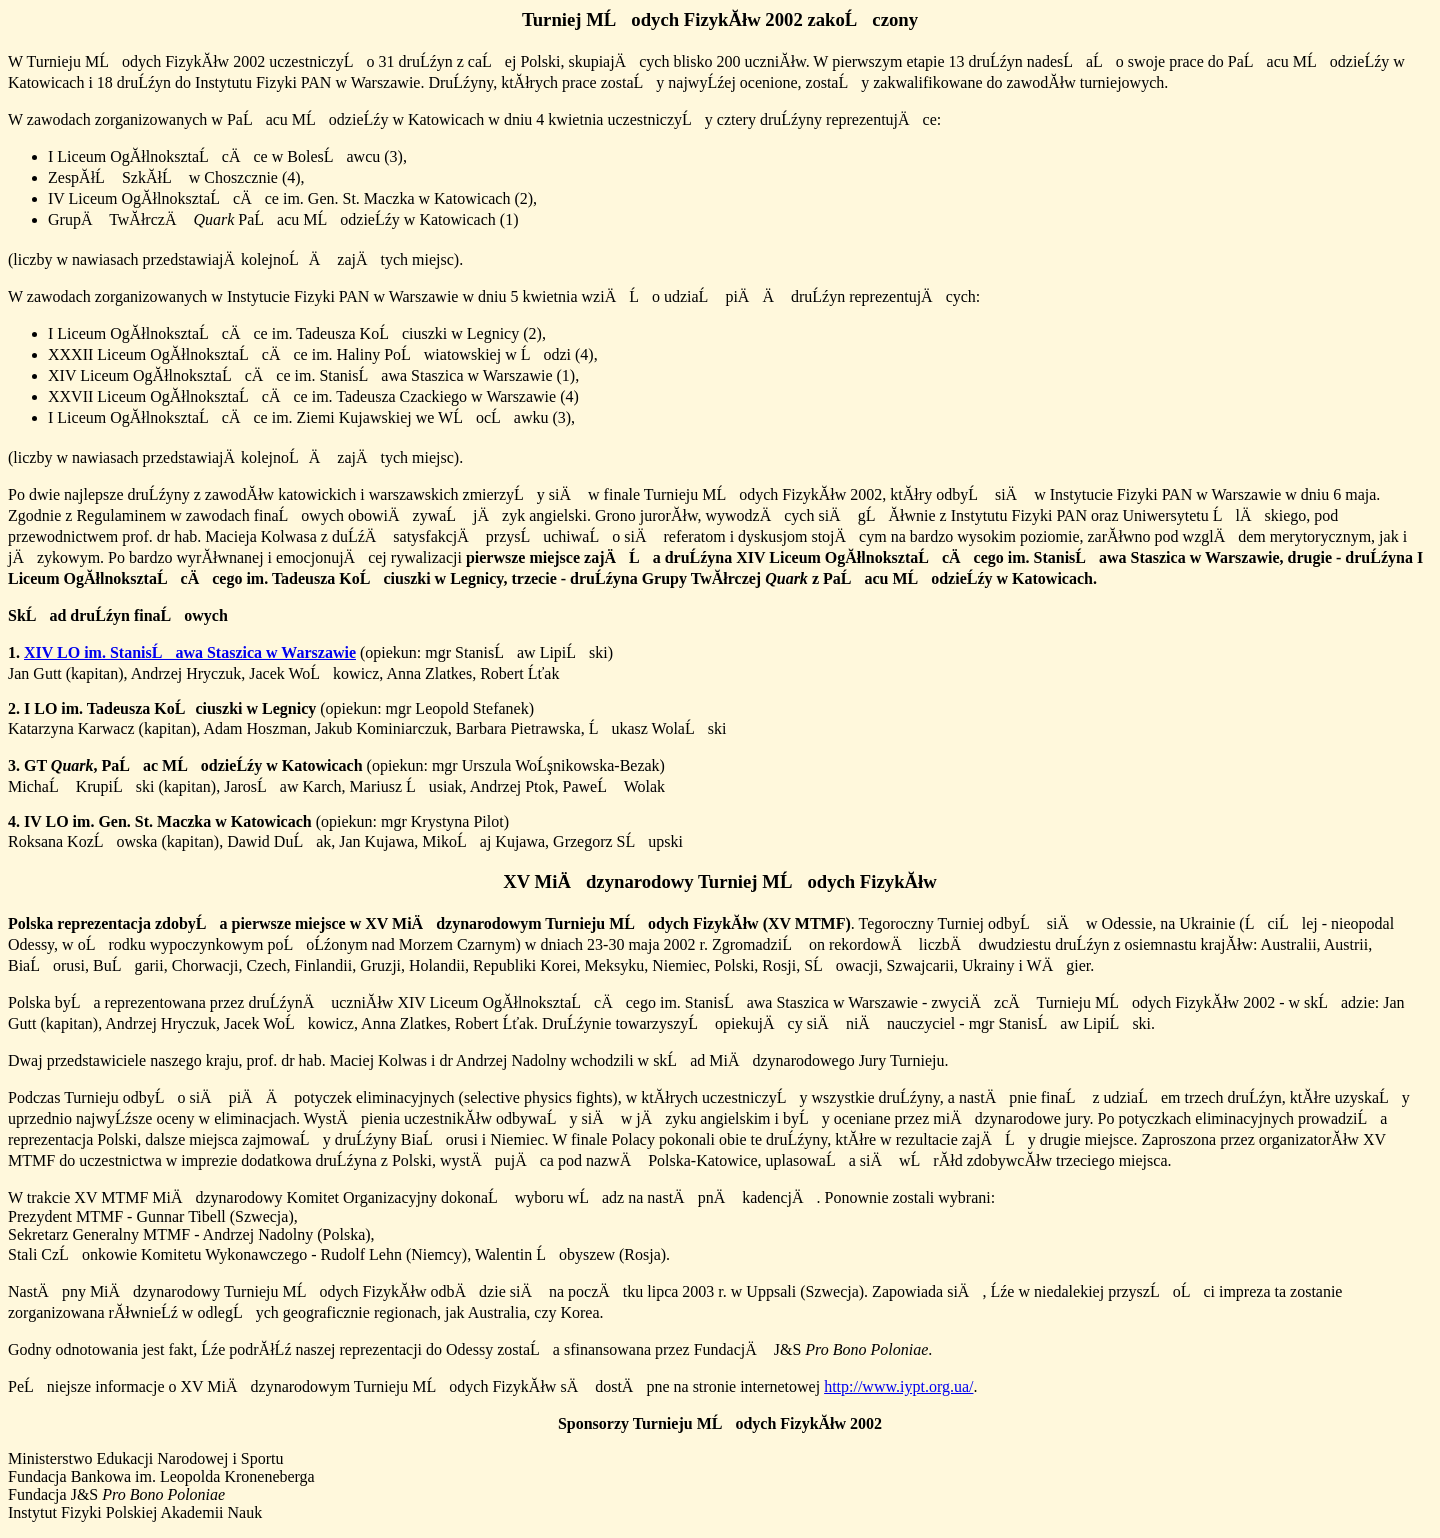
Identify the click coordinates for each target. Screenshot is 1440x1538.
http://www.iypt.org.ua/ (898, 1386)
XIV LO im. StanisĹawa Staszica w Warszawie (190, 652)
